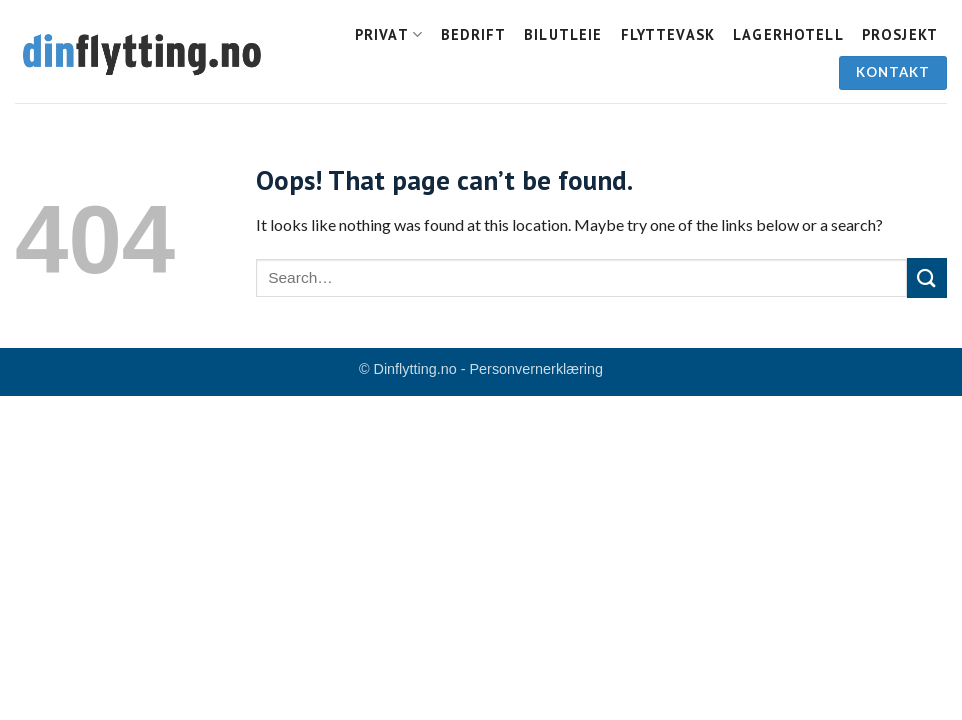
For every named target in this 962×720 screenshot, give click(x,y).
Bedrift (473, 34)
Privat (389, 34)
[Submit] (927, 277)
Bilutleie (563, 34)
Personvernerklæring (537, 369)
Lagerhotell (788, 34)
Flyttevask (668, 34)
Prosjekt (900, 34)
